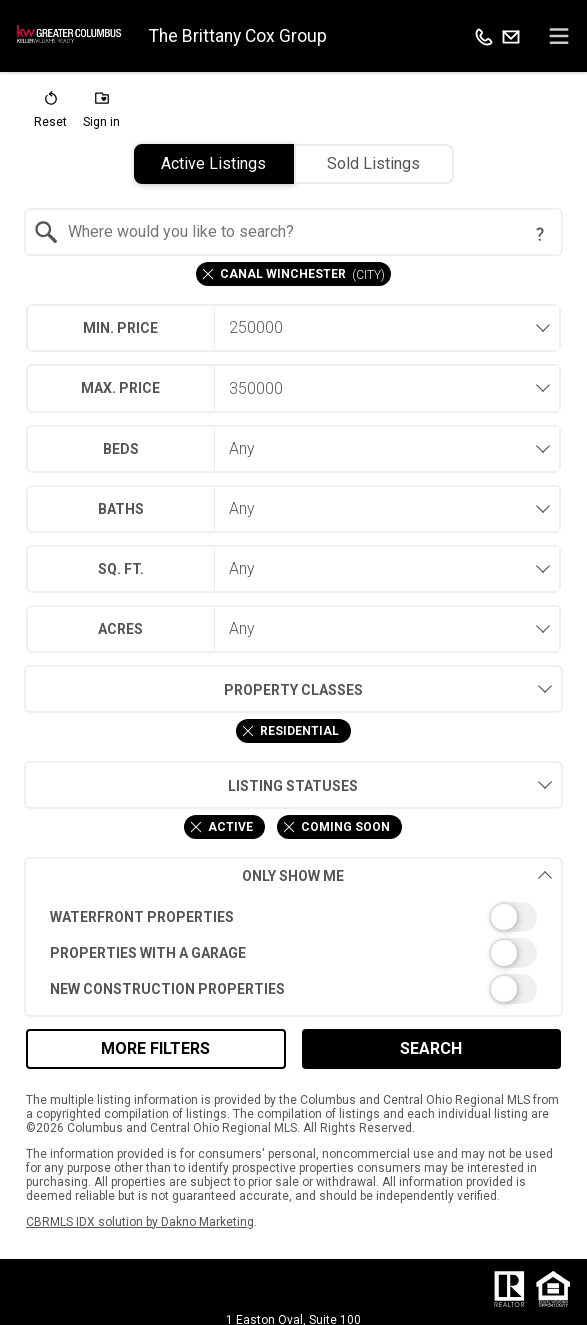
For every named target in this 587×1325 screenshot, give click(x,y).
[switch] (294, 917)
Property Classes (193, 689)
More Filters (155, 1048)
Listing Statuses (191, 785)
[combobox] (294, 232)
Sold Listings (373, 163)
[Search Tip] (540, 234)
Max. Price (120, 388)
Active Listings (213, 163)
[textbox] (306, 232)
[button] (50, 114)
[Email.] (511, 36)
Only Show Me (397, 875)
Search (431, 1048)
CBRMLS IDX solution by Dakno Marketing (140, 1222)
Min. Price (120, 328)
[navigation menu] (559, 36)
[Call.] (484, 36)
